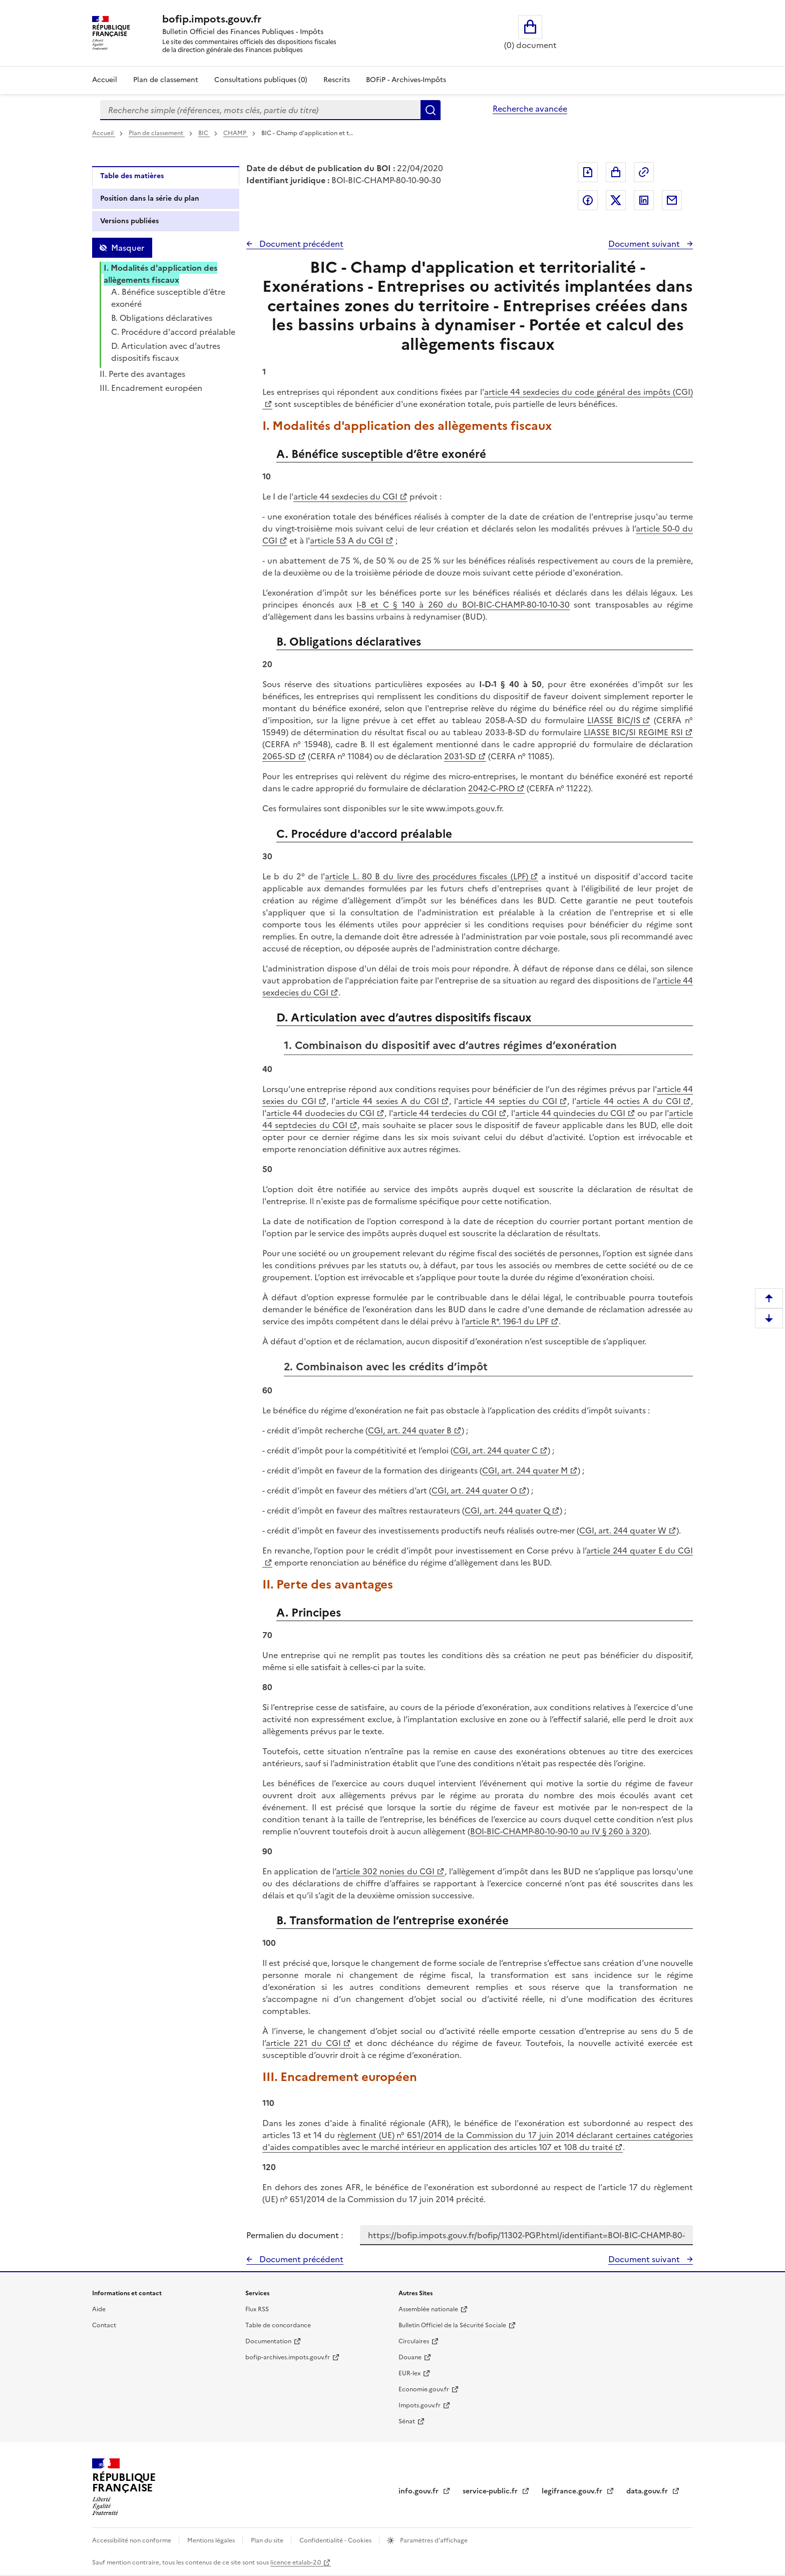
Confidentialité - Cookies (336, 2540)
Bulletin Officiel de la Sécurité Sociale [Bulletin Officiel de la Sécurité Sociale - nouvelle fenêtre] (452, 2325)
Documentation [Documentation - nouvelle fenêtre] (268, 2341)
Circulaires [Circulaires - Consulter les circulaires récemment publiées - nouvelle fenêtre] (414, 2341)
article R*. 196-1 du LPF (507, 1321)
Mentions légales (211, 2540)
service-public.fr (491, 2491)
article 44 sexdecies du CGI (345, 496)
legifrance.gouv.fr (573, 2491)
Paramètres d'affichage (433, 2540)
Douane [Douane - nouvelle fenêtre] (410, 2357)
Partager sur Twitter (616, 200)
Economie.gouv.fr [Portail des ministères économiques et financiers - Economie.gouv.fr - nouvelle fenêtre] (424, 2389)
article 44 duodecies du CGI (320, 1113)
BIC (204, 133)
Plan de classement (157, 133)
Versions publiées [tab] (129, 221)
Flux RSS (257, 2309)
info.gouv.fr (420, 2491)
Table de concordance (278, 2325)
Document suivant (645, 244)
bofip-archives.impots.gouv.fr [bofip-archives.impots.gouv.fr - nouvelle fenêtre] (287, 2357)
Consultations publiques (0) (260, 80)
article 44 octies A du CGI (628, 1101)
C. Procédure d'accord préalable (173, 332)
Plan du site (268, 2540)
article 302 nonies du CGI (385, 1871)
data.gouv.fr (648, 2491)
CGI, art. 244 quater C (495, 1450)
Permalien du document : (294, 2235)
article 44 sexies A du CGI (387, 1101)
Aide (99, 2309)
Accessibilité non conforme (132, 2540)
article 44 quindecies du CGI (570, 1113)
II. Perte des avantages (142, 374)
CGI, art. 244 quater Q (507, 1510)
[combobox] (260, 110)
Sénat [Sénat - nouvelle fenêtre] (407, 2421)
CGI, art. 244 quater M (525, 1470)
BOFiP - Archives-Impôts (406, 80)
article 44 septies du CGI (507, 1101)
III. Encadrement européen (151, 388)
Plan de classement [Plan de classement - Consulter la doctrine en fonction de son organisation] (165, 80)
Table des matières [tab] (132, 176)
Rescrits (336, 80)
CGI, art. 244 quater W (622, 1530)
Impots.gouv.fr (420, 2405)
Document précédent (300, 244)
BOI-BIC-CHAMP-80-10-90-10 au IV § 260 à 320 (558, 1831)
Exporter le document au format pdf (588, 172)
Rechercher (431, 110)
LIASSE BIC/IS (613, 720)
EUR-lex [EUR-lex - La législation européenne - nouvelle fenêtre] (410, 2373)
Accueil (104, 80)
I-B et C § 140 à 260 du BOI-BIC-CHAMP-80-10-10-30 (463, 605)
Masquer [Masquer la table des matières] (127, 248)
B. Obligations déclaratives (161, 318)
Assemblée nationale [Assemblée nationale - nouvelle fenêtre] (428, 2309)
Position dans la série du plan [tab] (149, 198)
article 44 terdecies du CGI (445, 1113)
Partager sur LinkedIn (644, 200)
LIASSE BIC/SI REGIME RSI (633, 732)
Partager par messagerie (672, 200)
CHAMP (235, 133)
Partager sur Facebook (588, 200)
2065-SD (279, 756)
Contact (104, 2325)
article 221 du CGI (303, 2043)
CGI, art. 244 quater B (410, 1430)
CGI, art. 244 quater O (474, 1490)
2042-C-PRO (491, 788)
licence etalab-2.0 (295, 2562)
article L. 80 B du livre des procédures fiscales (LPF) (426, 876)
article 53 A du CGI (346, 541)
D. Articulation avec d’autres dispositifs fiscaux (165, 352)
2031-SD (460, 756)
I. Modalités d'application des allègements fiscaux (160, 274)
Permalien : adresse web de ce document (644, 172)
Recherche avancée (530, 109)
